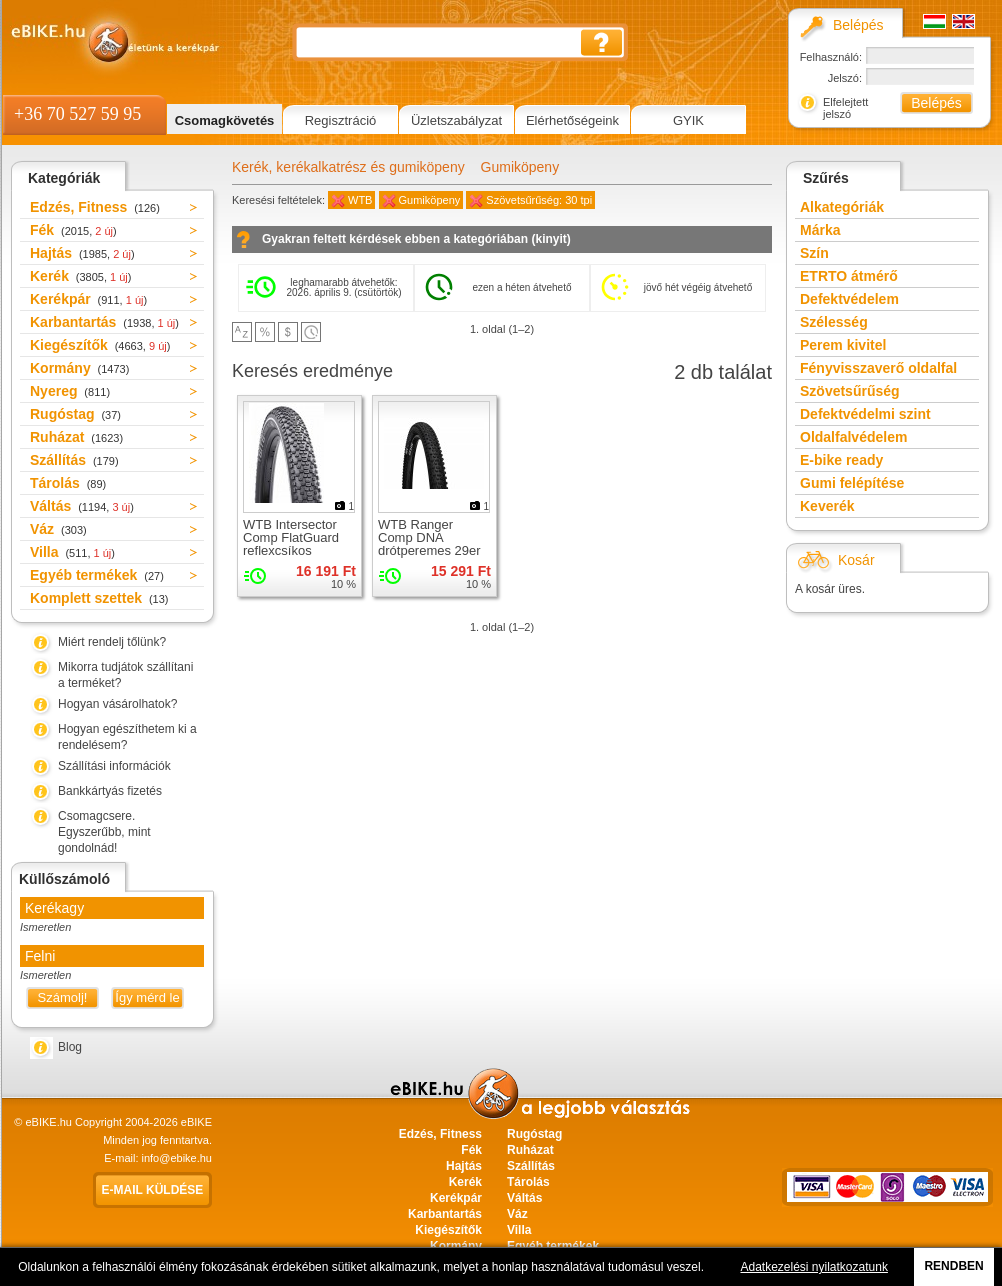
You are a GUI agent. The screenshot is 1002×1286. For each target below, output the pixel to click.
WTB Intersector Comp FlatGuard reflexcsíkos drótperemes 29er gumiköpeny (294, 550)
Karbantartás (104, 322)
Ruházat (76, 437)
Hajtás (82, 253)
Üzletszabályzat (456, 120)
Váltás (82, 506)
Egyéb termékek (97, 575)
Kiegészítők (100, 345)
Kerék (80, 276)
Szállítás (74, 460)
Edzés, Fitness (95, 207)
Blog (70, 1047)
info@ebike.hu (177, 1158)
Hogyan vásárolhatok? (117, 704)
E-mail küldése (153, 1190)
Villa (72, 552)
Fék (73, 230)
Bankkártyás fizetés (110, 791)
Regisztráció (341, 120)
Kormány (79, 368)
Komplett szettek (99, 598)
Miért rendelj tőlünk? (112, 642)
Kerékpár (88, 299)
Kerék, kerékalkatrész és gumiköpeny (348, 167)
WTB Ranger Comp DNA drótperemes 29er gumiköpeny (429, 544)
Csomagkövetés (225, 120)
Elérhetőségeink (572, 120)
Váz (58, 529)
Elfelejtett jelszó (845, 108)
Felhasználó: (831, 57)
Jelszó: (845, 78)
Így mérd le (147, 997)
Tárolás (68, 483)
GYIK (688, 120)
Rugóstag (75, 414)
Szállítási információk (114, 766)
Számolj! (63, 997)
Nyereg (70, 391)
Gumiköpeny (520, 167)
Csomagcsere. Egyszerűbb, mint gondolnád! (104, 832)
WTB (360, 200)
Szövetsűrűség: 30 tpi (539, 200)
